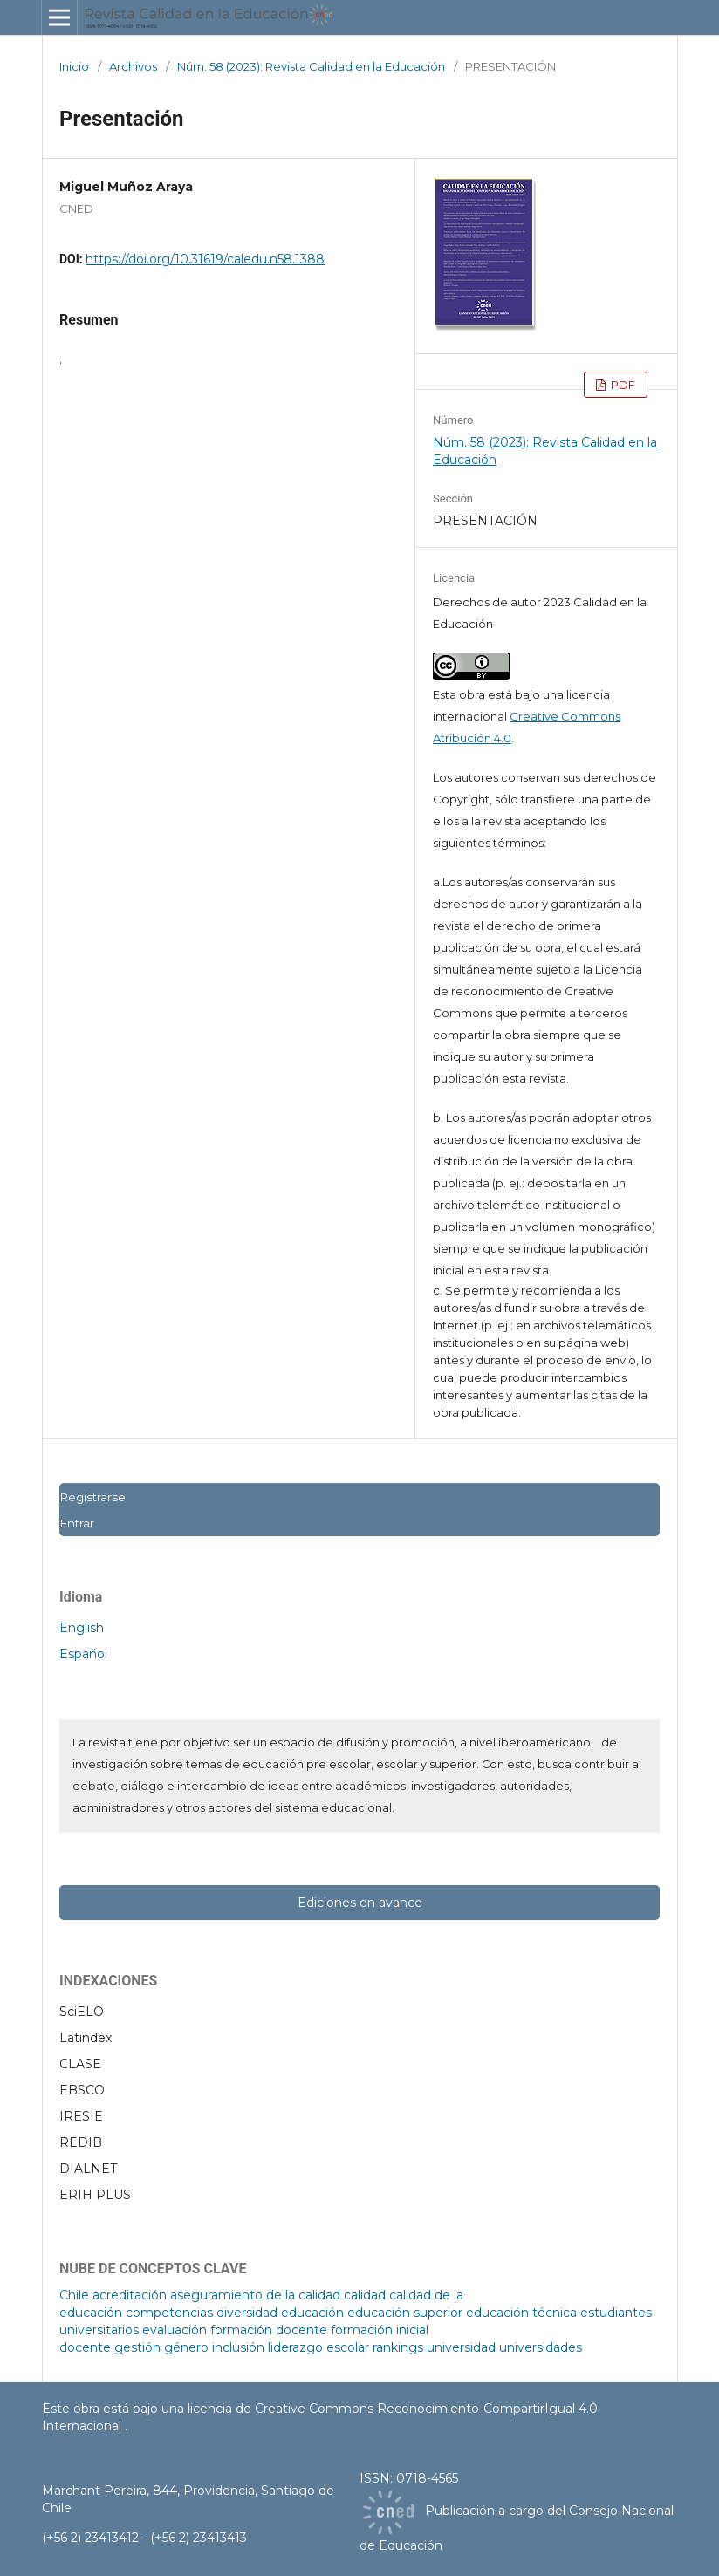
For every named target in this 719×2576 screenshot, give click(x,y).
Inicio (74, 66)
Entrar (76, 1523)
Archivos (133, 66)
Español (83, 1654)
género (186, 2347)
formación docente (268, 2330)
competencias (169, 2312)
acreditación (129, 2295)
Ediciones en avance (360, 1902)
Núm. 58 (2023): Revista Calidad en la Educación (311, 66)
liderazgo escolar (318, 2347)
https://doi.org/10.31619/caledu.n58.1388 (205, 259)
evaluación (174, 2330)
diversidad (246, 2312)
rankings (398, 2347)
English (81, 1628)
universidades (540, 2347)
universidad (461, 2347)
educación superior (404, 2312)
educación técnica (521, 2312)
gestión (137, 2347)
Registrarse (92, 1497)
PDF (621, 385)
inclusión (238, 2347)
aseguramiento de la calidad (255, 2295)
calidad (365, 2295)
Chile (74, 2295)
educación (312, 2312)
